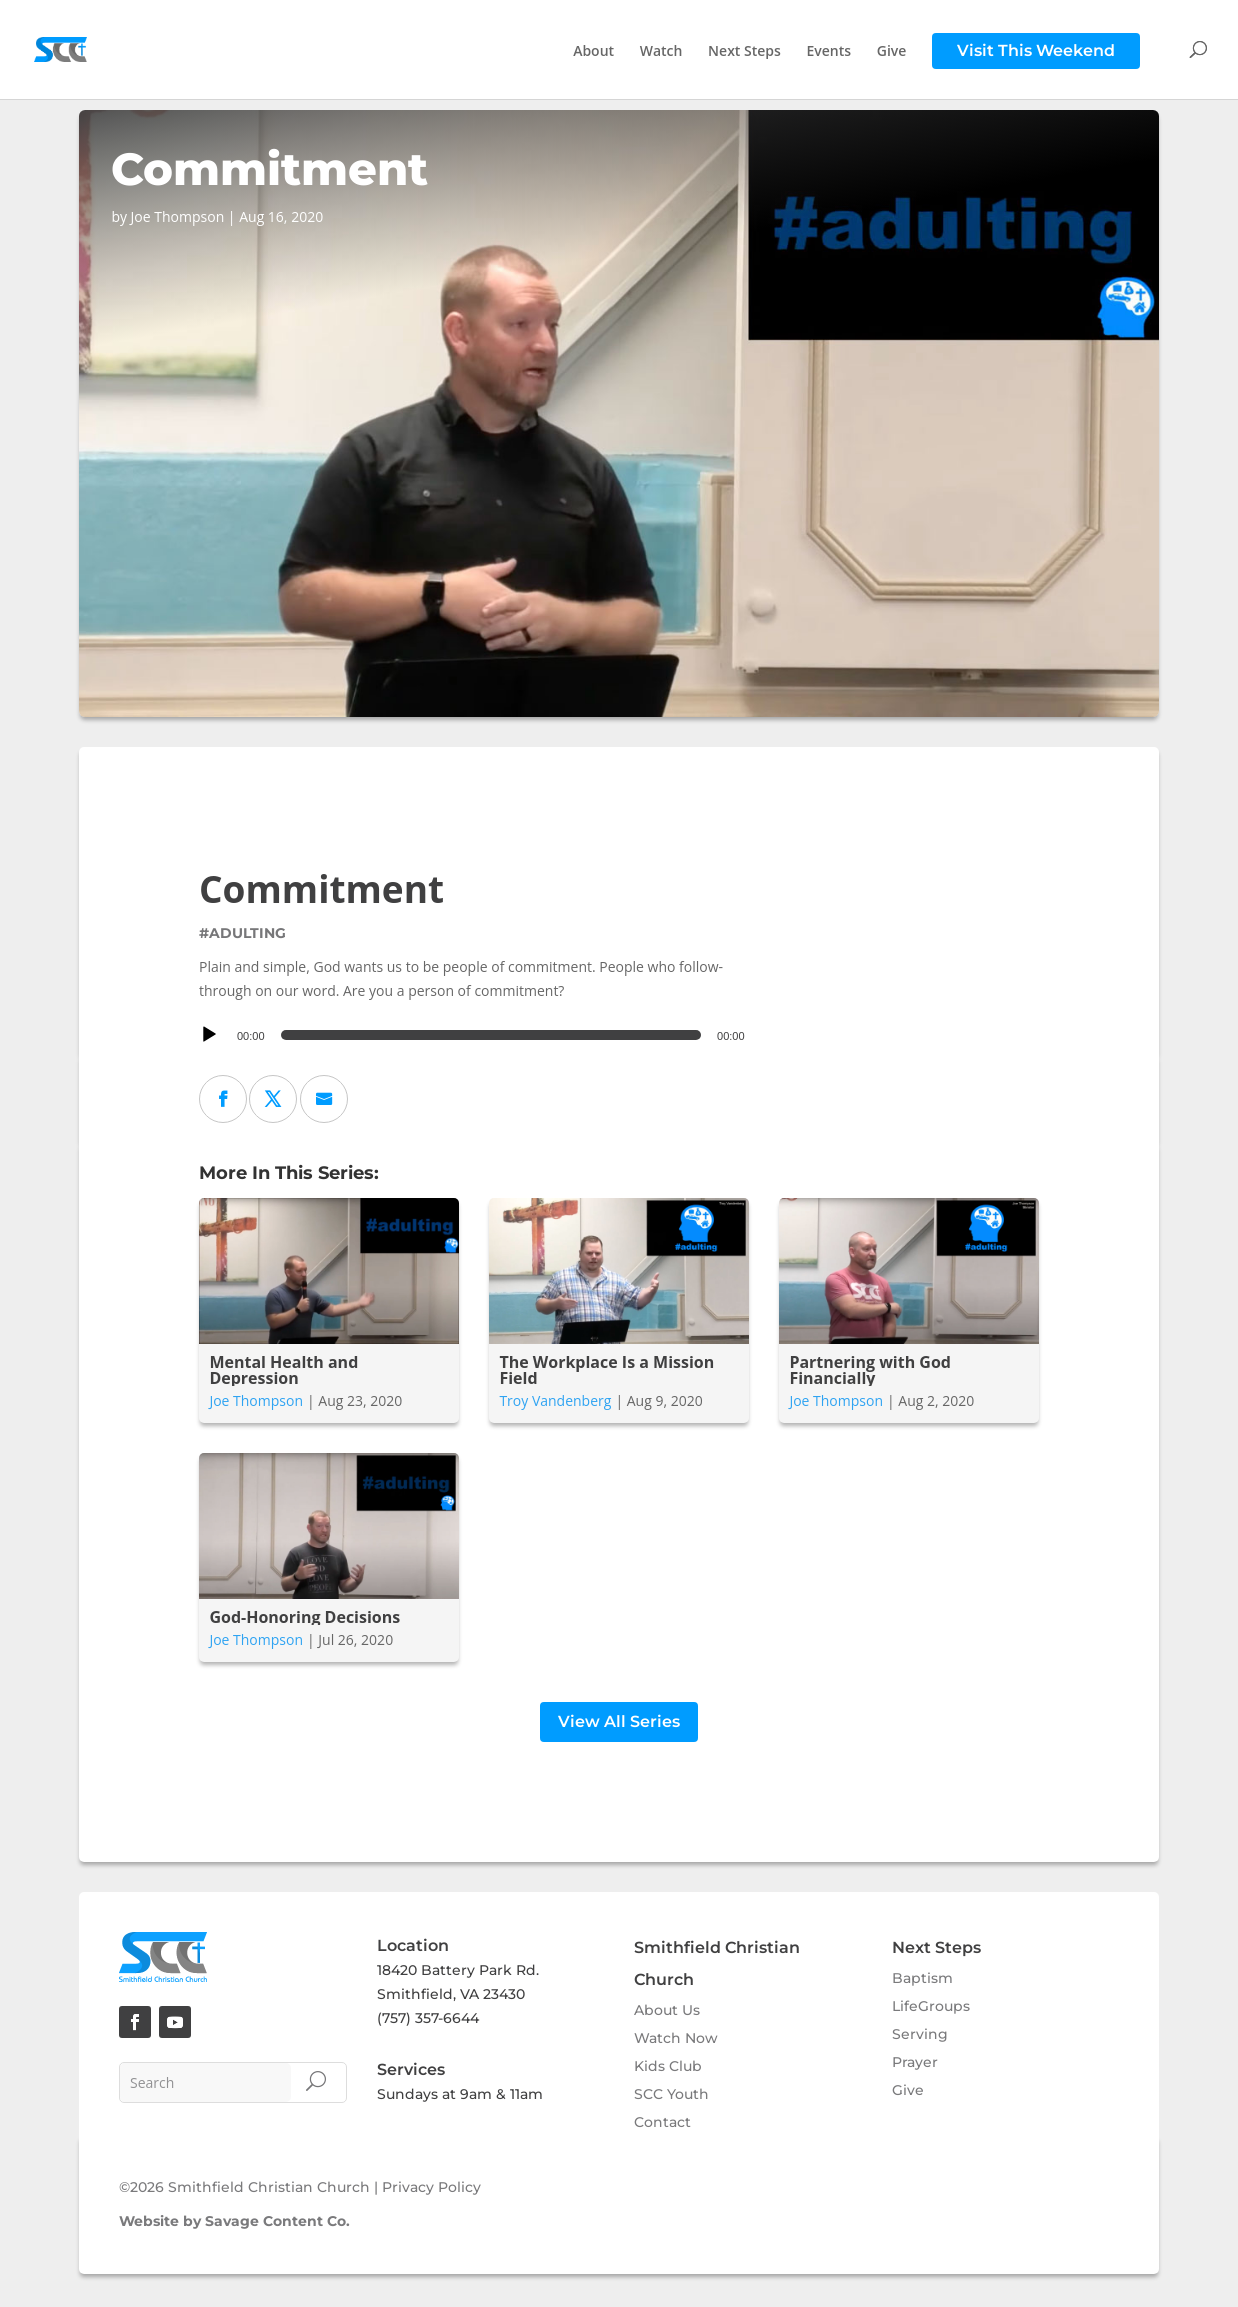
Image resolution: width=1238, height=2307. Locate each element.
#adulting (242, 933)
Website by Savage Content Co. (234, 2224)
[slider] (491, 1035)
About (593, 52)
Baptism (922, 1981)
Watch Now (676, 2041)
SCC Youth (671, 2097)
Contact (662, 2125)
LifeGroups (931, 2009)
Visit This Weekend (1036, 50)
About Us (667, 2013)
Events (829, 52)
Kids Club (668, 2069)
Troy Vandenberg (555, 1400)
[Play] (209, 1035)
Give (892, 52)
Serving (920, 2037)
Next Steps (744, 52)
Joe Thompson (256, 1400)
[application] (475, 1035)
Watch (661, 52)
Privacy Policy (431, 2190)
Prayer (915, 2065)
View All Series (619, 1724)
